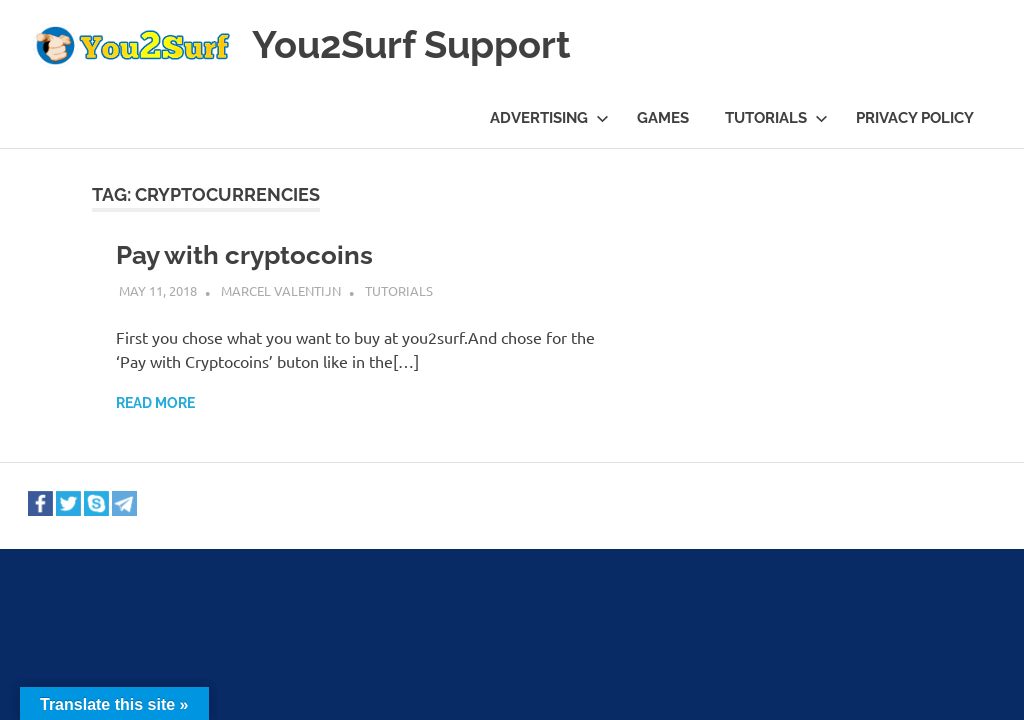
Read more (155, 403)
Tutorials (776, 118)
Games (663, 118)
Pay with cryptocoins (244, 255)
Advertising (549, 118)
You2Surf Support (411, 44)
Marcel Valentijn (281, 290)
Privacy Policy (915, 118)
